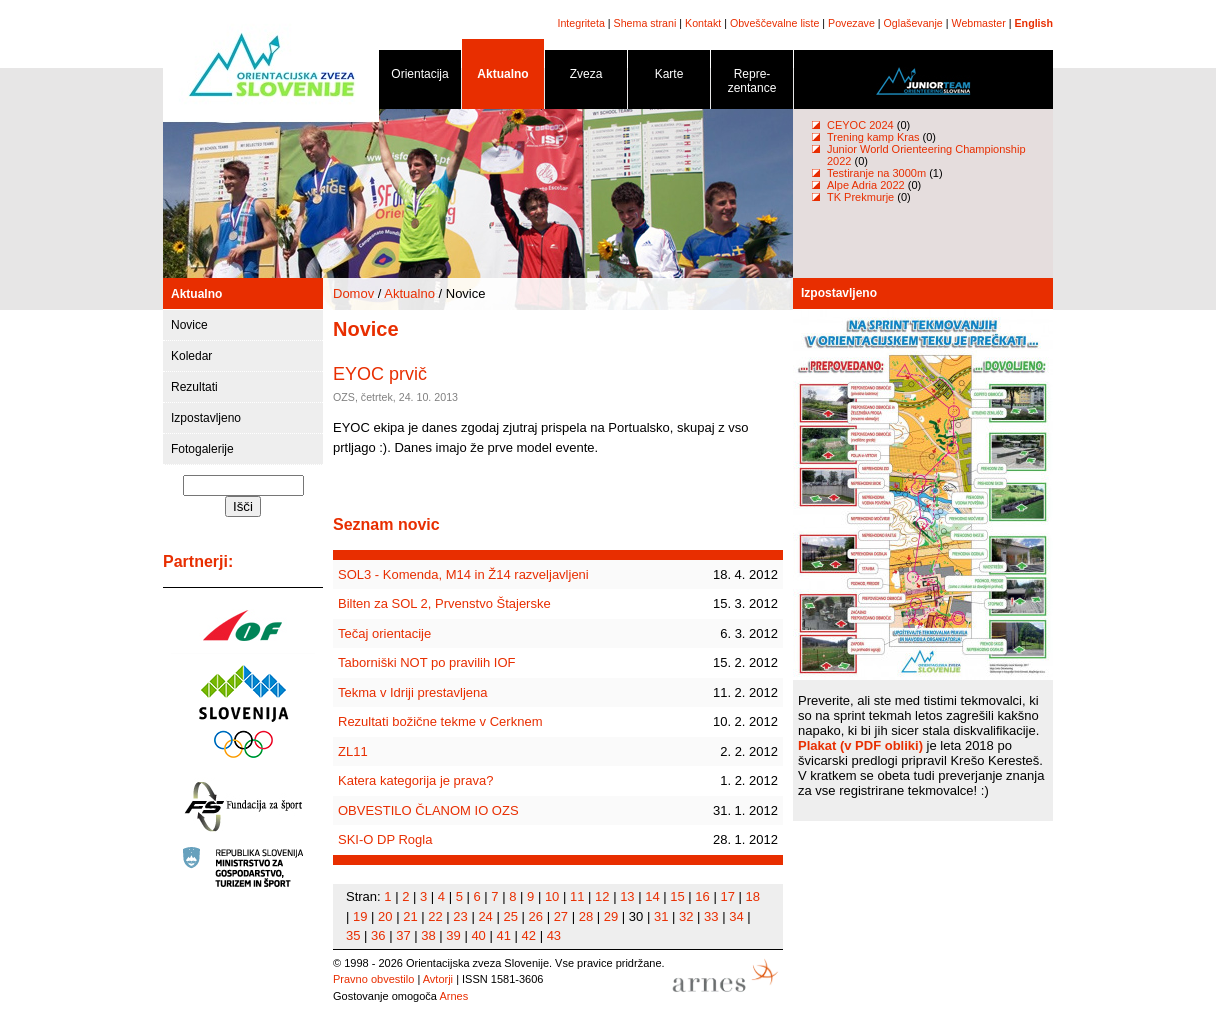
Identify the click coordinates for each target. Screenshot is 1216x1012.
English (1034, 23)
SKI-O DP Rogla (385, 839)
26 (536, 916)
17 (727, 896)
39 (453, 935)
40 (478, 935)
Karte (669, 77)
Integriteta (580, 23)
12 (602, 896)
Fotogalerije (202, 449)
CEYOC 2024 (860, 125)
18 (753, 896)
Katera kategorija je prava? (415, 780)
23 (460, 916)
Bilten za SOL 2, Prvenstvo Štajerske (444, 603)
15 (677, 896)
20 (385, 916)
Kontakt (703, 23)
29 (611, 916)
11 (577, 896)
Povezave (851, 23)
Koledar (191, 356)
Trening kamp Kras (873, 137)
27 (561, 916)
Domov (353, 293)
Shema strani (645, 23)
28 (586, 916)
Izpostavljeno (206, 418)
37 (403, 935)
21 (410, 916)
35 (353, 935)
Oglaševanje (913, 23)
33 (711, 916)
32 (686, 916)
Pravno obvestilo (373, 979)
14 (652, 896)
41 (503, 935)
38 (428, 935)
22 (435, 916)
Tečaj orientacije (384, 633)
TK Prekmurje (860, 197)
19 (360, 916)
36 (378, 935)
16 (702, 896)
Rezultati (194, 387)
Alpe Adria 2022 (866, 185)
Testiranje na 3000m (878, 173)
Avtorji (438, 979)
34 (736, 916)
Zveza (586, 77)
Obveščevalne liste (774, 23)
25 (510, 916)
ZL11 (353, 751)
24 (485, 916)
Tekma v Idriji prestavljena (413, 692)
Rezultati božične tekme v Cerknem (440, 721)
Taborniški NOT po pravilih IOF (427, 662)
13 (627, 896)
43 (554, 935)
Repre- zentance (752, 84)
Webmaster (979, 23)
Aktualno (503, 77)
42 (529, 935)
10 (552, 896)
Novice (189, 325)
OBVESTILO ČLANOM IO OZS (428, 810)
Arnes (453, 996)
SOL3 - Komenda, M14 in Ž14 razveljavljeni (463, 574)
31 (661, 916)
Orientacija (420, 77)
